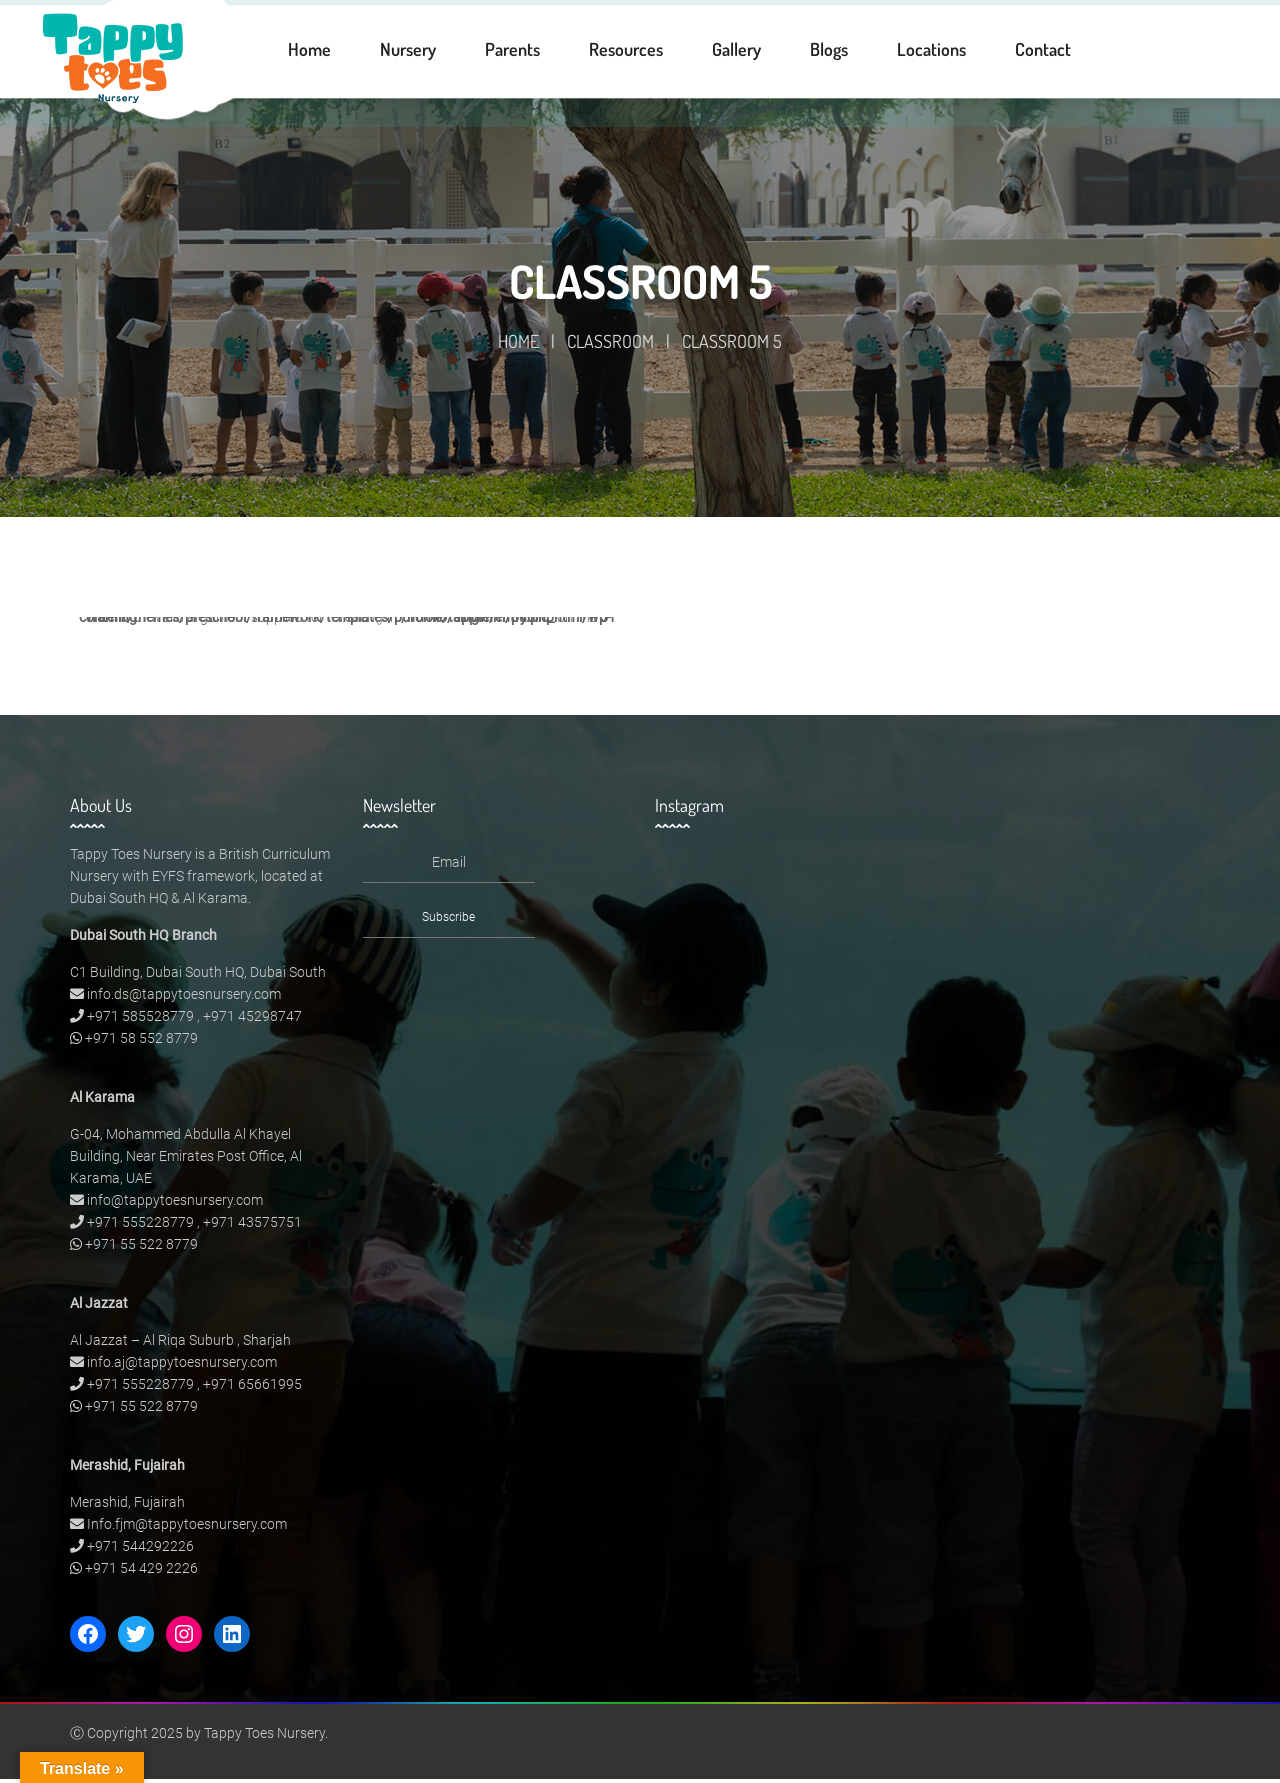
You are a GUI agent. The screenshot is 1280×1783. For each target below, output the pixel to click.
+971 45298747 (252, 1020)
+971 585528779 (140, 1020)
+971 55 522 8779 (141, 1248)
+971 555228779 (140, 1226)
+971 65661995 (252, 1388)
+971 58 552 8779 (141, 1042)
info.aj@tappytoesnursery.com (182, 1366)
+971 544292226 (140, 1550)
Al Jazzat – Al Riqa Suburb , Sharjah (180, 1344)
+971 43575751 (252, 1226)
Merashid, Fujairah (127, 1506)
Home (518, 345)
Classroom (610, 345)
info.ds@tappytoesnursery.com (184, 998)
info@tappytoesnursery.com (175, 1204)
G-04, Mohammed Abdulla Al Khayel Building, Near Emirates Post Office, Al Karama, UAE (186, 1160)
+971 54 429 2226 (141, 1572)
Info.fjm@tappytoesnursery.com (187, 1528)
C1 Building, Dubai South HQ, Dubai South (198, 976)
